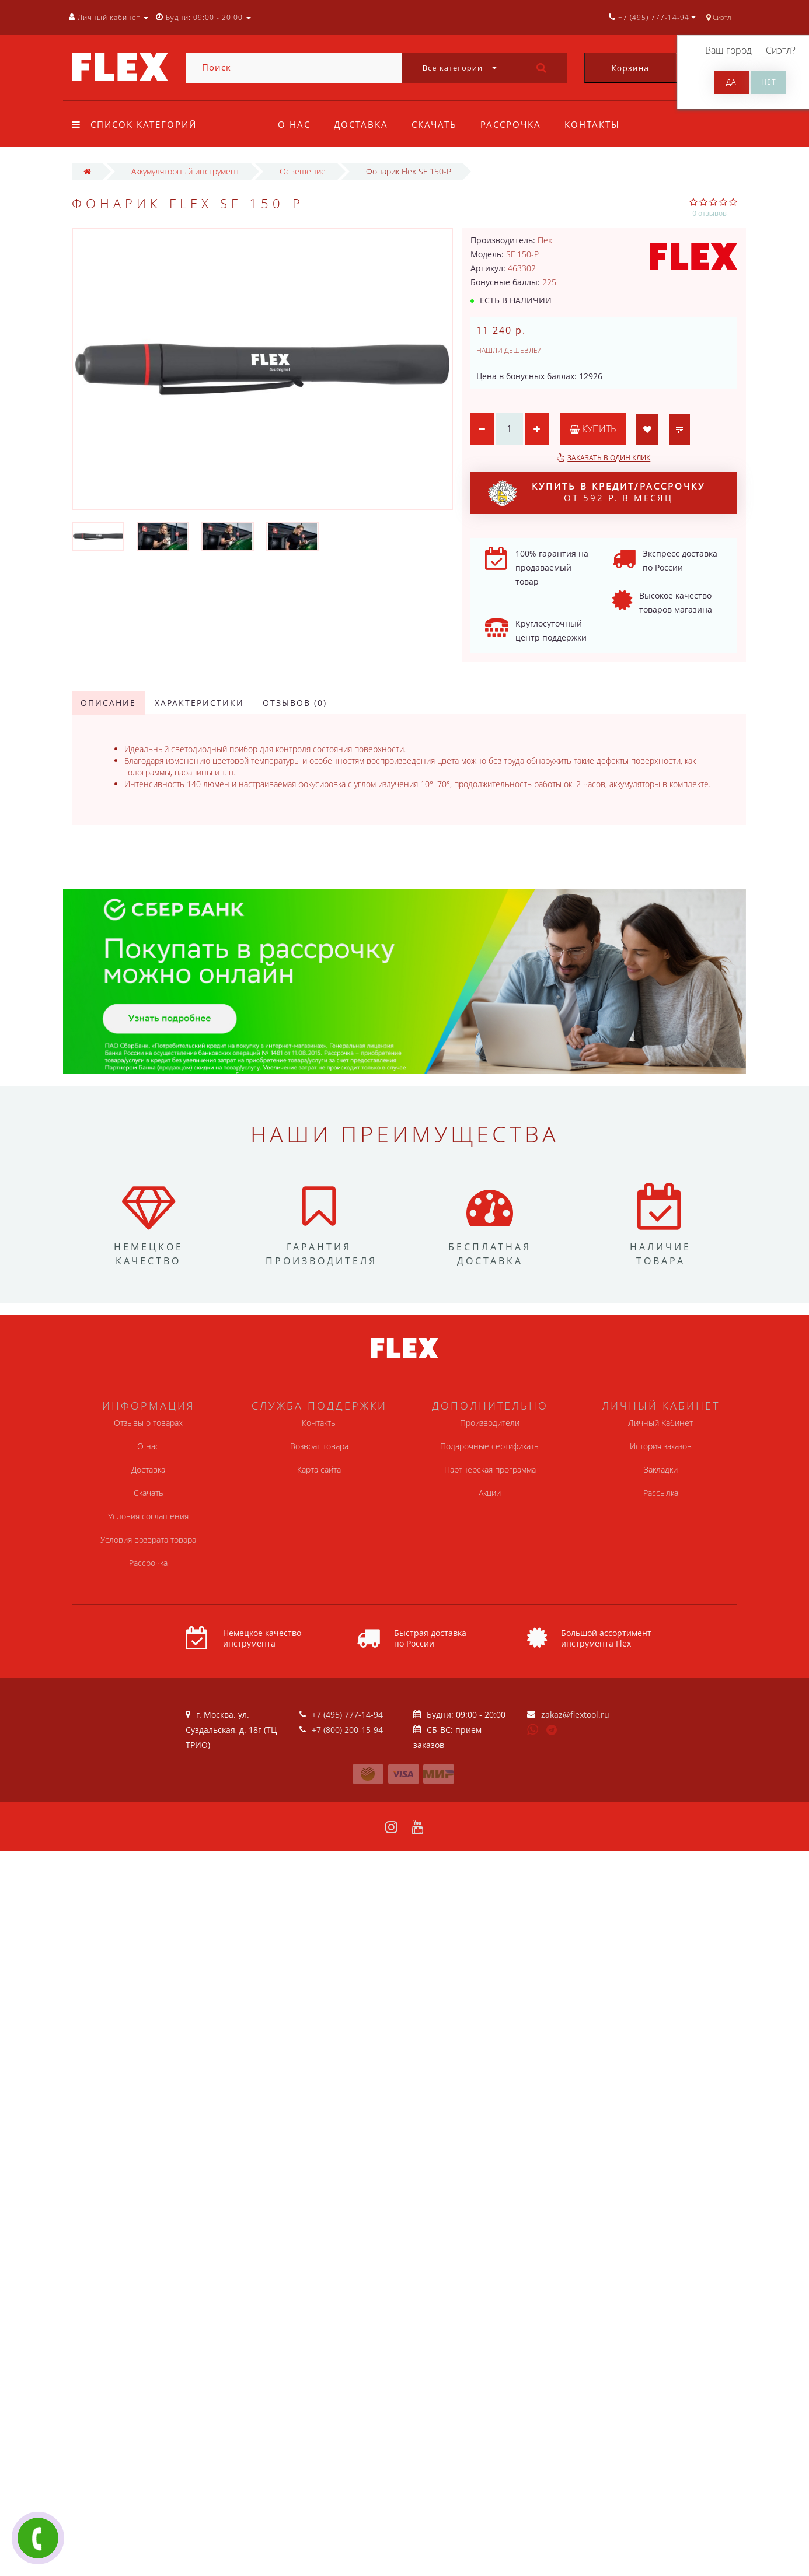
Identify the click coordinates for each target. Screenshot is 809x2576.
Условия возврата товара (148, 1539)
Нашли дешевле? (508, 350)
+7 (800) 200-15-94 (347, 1729)
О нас (294, 124)
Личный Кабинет (660, 1422)
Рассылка (660, 1492)
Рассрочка (516, 124)
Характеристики (199, 702)
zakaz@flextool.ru (575, 1714)
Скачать (438, 124)
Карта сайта (319, 1469)
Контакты (599, 124)
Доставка (363, 124)
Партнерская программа (490, 1469)
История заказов (661, 1446)
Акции (490, 1492)
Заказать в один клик (608, 458)
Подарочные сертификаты (490, 1446)
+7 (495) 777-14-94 (347, 1714)
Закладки (661, 1469)
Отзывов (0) (295, 702)
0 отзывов (709, 213)
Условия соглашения (148, 1516)
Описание (108, 702)
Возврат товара (319, 1446)
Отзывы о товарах (148, 1422)
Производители (489, 1422)
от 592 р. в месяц (596, 493)
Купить (593, 428)
